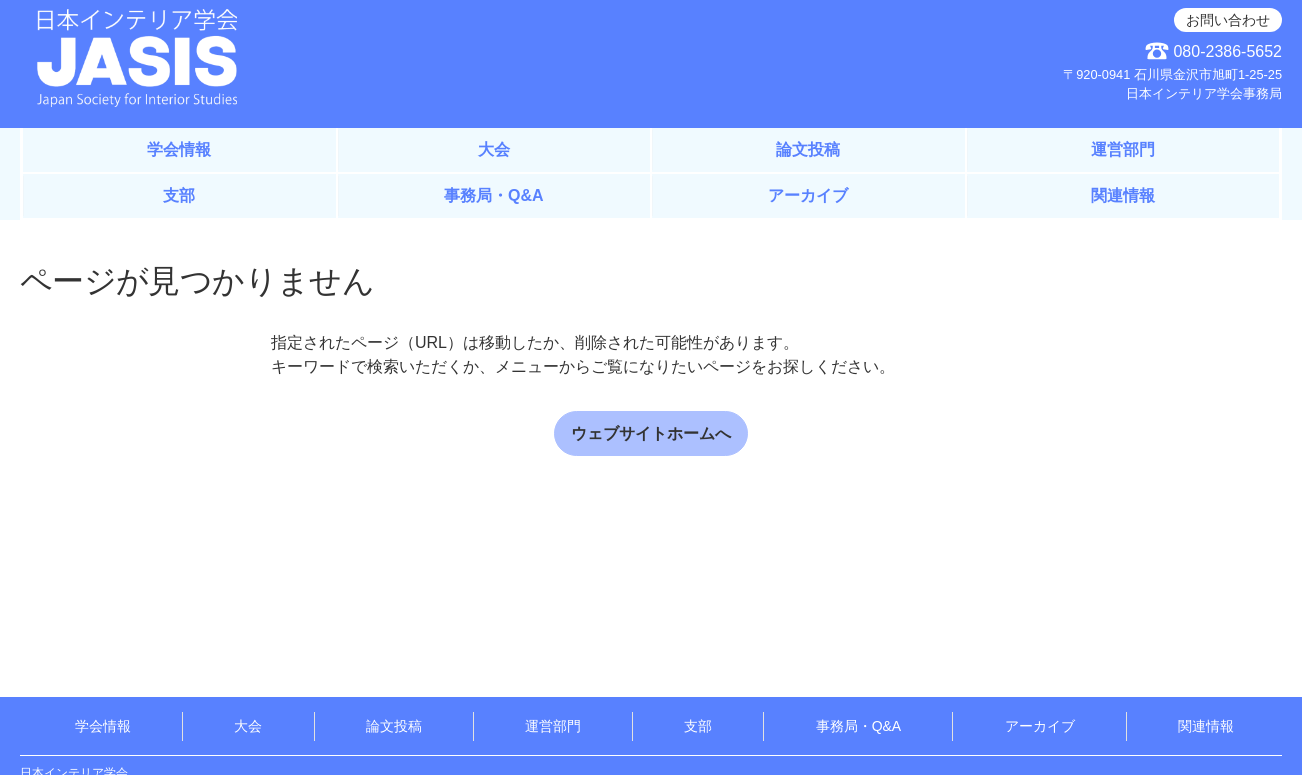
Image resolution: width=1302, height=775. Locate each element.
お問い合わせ (1228, 20)
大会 (494, 149)
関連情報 (1123, 195)
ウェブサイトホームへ (651, 433)
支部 (179, 195)
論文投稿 (808, 149)
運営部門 (1123, 149)
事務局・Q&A (494, 195)
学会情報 (179, 149)
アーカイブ (808, 195)
